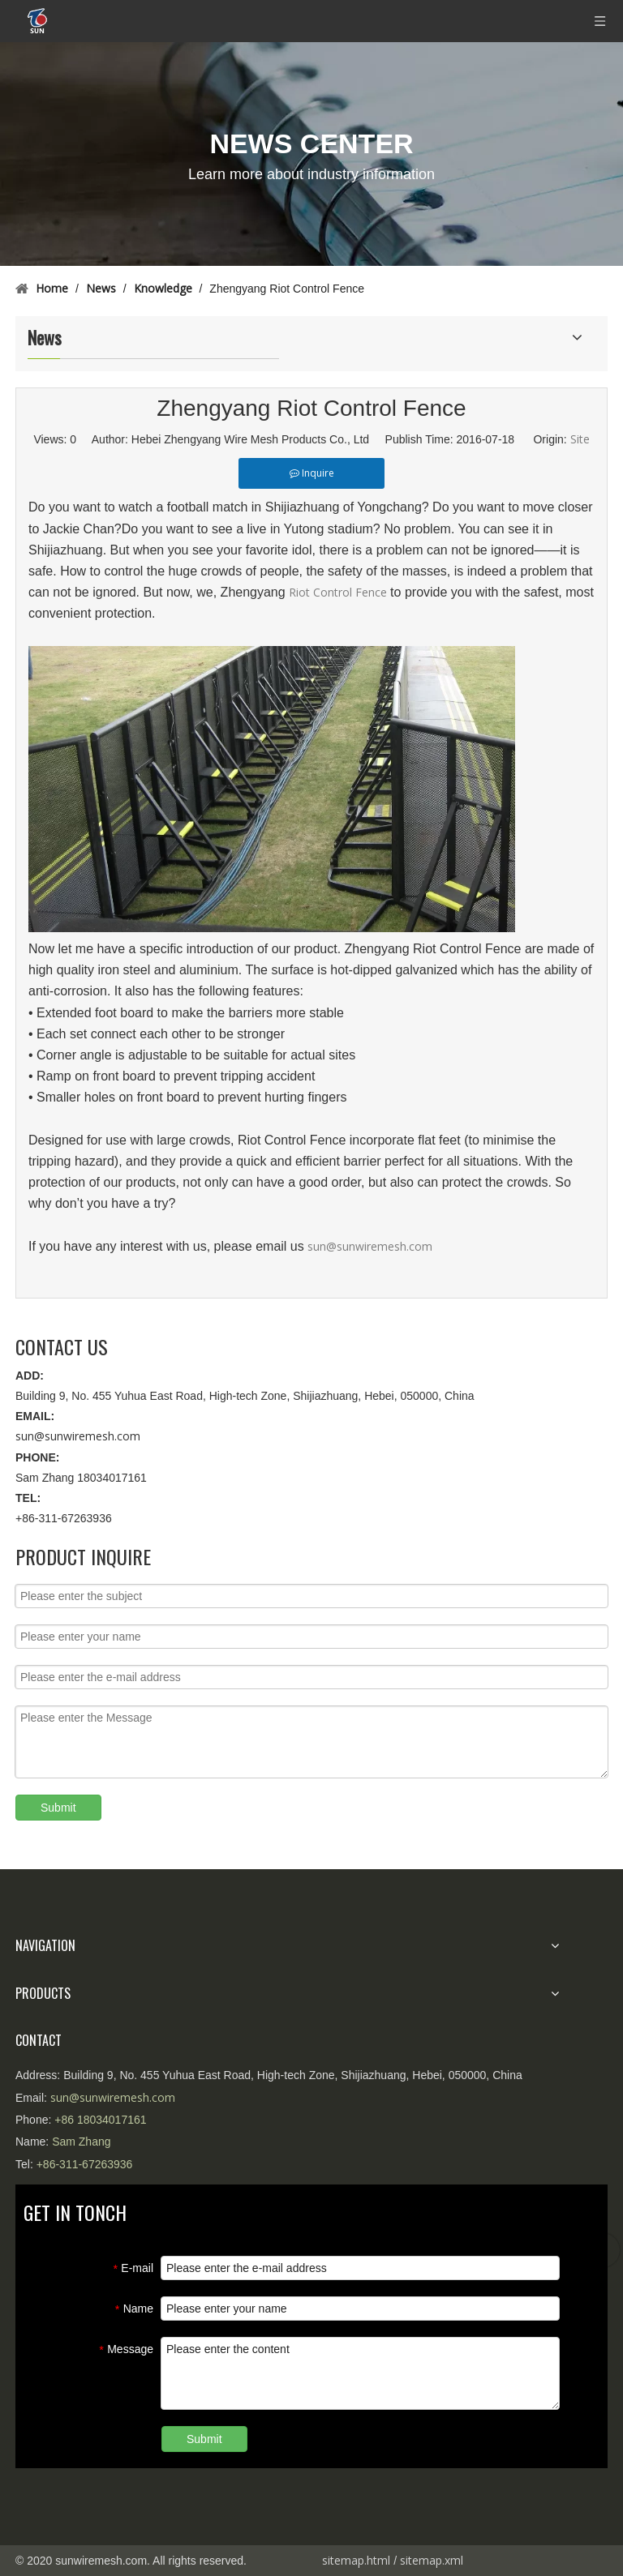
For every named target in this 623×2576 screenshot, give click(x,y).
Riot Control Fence (339, 592)
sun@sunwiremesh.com (369, 1246)
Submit (58, 1807)
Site (580, 439)
